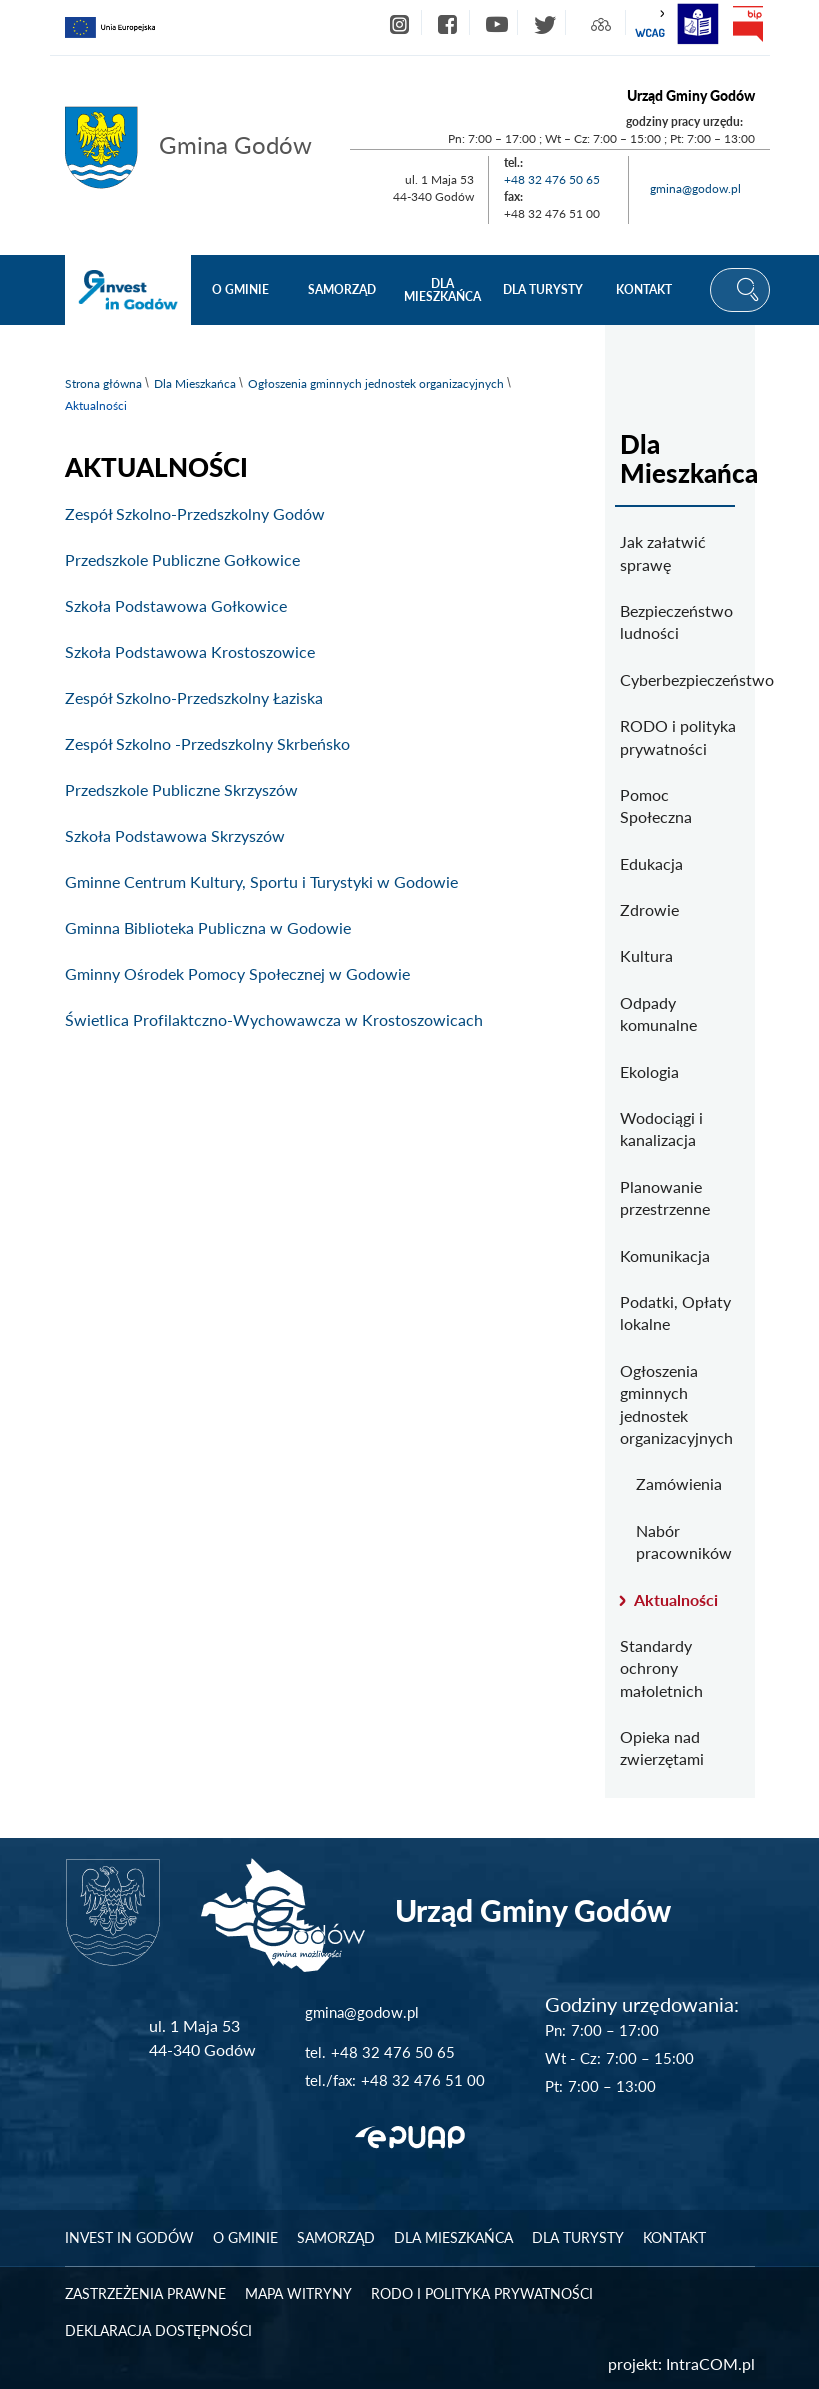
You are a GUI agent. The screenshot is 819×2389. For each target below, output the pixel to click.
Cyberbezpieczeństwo (680, 679)
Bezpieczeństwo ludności (676, 621)
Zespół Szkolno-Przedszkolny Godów (195, 513)
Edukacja (651, 863)
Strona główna (103, 383)
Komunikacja (665, 1255)
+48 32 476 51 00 (423, 2080)
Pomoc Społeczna (656, 805)
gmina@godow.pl (695, 188)
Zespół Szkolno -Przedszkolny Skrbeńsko (207, 743)
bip (748, 24)
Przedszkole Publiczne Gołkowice (182, 559)
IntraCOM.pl (710, 2363)
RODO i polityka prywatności (678, 736)
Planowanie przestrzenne (665, 1197)
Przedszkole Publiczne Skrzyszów (181, 789)
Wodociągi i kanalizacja (661, 1128)
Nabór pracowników (684, 1541)
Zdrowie (649, 909)
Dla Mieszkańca (195, 383)
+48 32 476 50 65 (552, 179)
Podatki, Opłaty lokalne (675, 1312)
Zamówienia (679, 1483)
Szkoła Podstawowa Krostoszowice (190, 651)
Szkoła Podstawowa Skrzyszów (175, 835)
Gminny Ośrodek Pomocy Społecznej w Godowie (237, 973)
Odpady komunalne (658, 1013)
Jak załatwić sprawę (663, 552)
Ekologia (649, 1071)
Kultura (646, 955)
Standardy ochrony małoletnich (661, 1668)
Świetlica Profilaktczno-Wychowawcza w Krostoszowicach (274, 1019)
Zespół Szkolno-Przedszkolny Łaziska (194, 697)
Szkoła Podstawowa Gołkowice (176, 605)
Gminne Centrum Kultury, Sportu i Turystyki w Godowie (261, 881)
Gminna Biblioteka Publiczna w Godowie (208, 927)
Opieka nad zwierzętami (662, 1747)
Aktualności (676, 1599)
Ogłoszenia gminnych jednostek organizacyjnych (376, 383)
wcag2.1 (650, 24)
